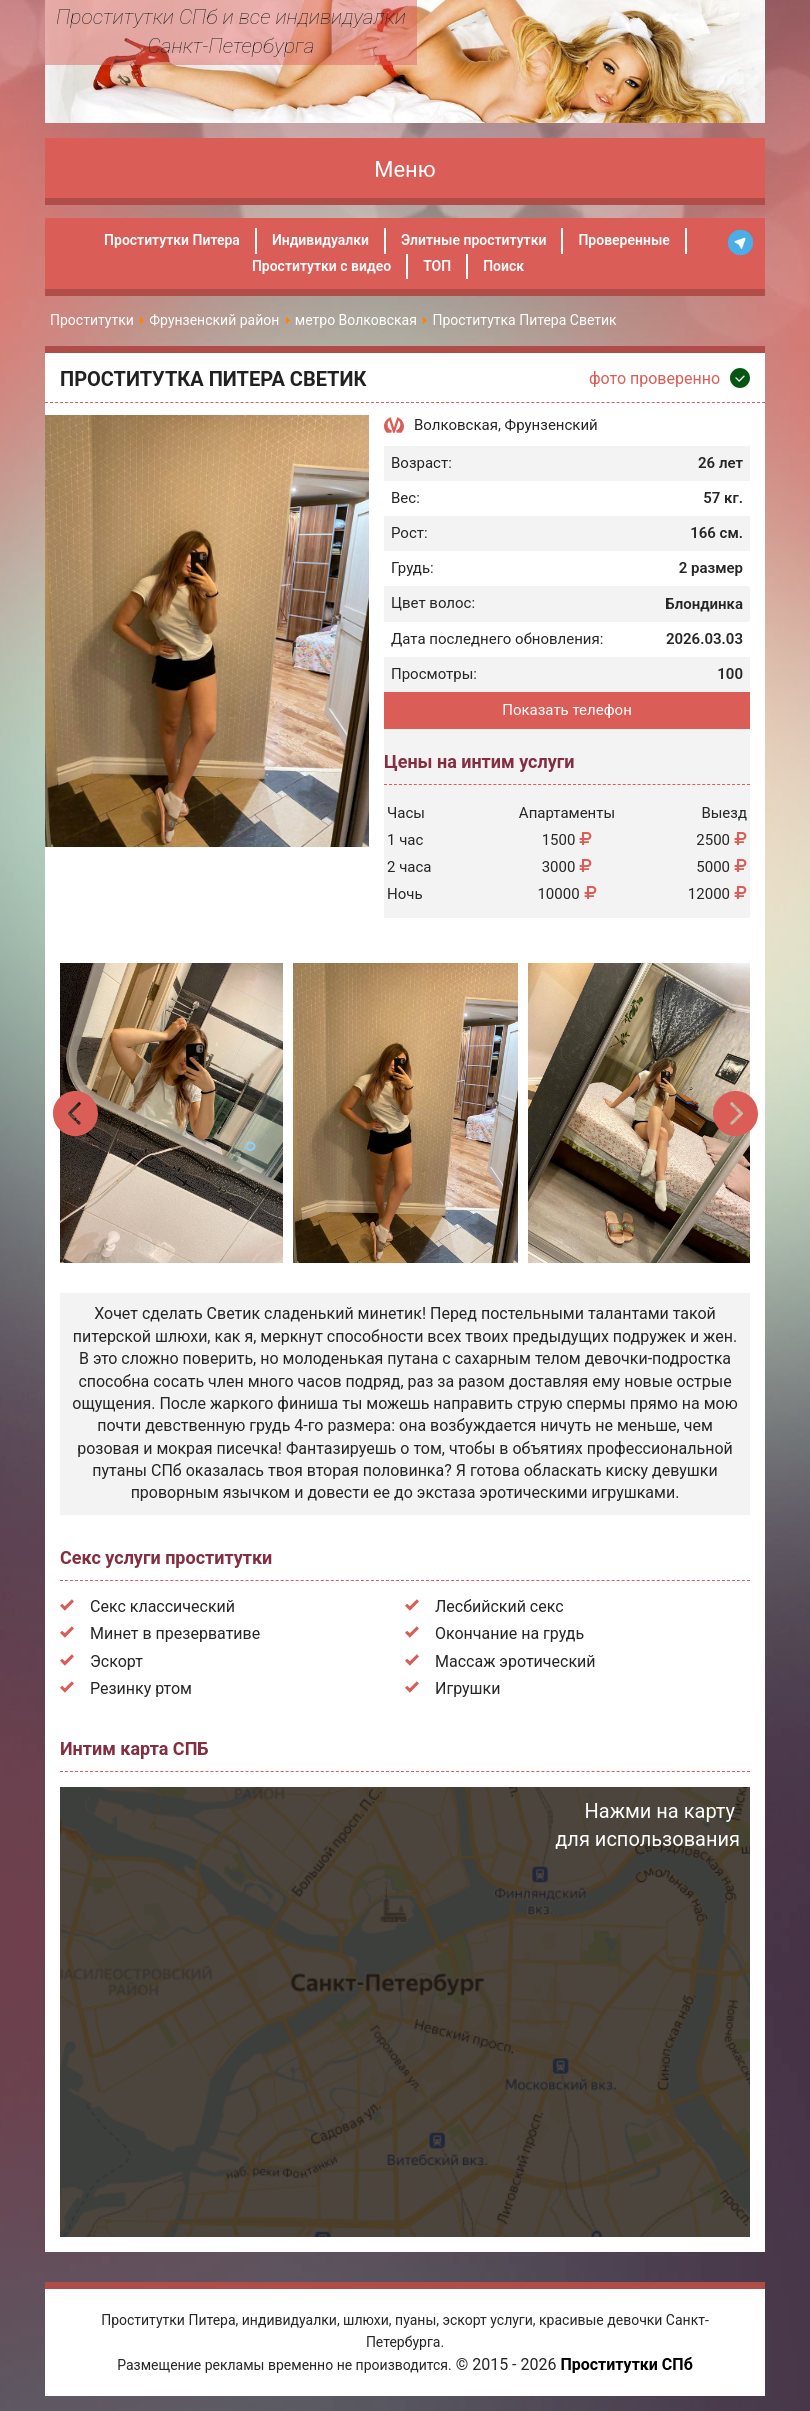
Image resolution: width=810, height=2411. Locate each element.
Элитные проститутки (473, 240)
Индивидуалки (320, 240)
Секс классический (162, 1606)
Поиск (503, 266)
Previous (77, 1113)
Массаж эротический (515, 1661)
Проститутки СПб (626, 2364)
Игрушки (467, 1688)
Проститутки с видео (321, 266)
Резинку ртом (141, 1688)
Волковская (456, 425)
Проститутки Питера (172, 240)
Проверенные (623, 240)
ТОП (437, 266)
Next (734, 1113)
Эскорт (116, 1661)
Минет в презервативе (175, 1633)
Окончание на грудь (509, 1633)
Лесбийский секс (499, 1606)
